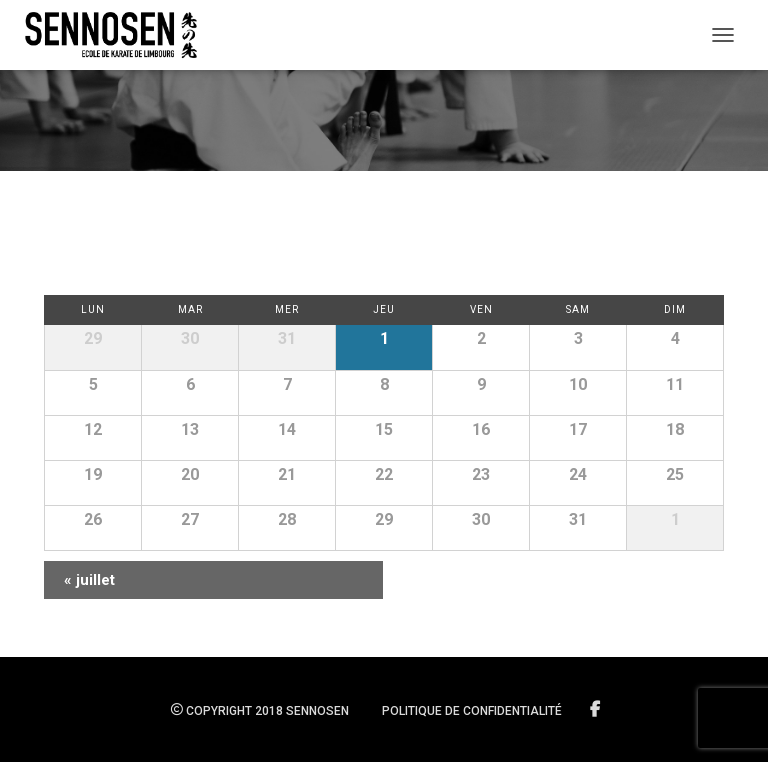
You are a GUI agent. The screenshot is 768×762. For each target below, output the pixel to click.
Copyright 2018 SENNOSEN (260, 711)
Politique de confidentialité (472, 711)
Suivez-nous (596, 710)
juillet (89, 580)
